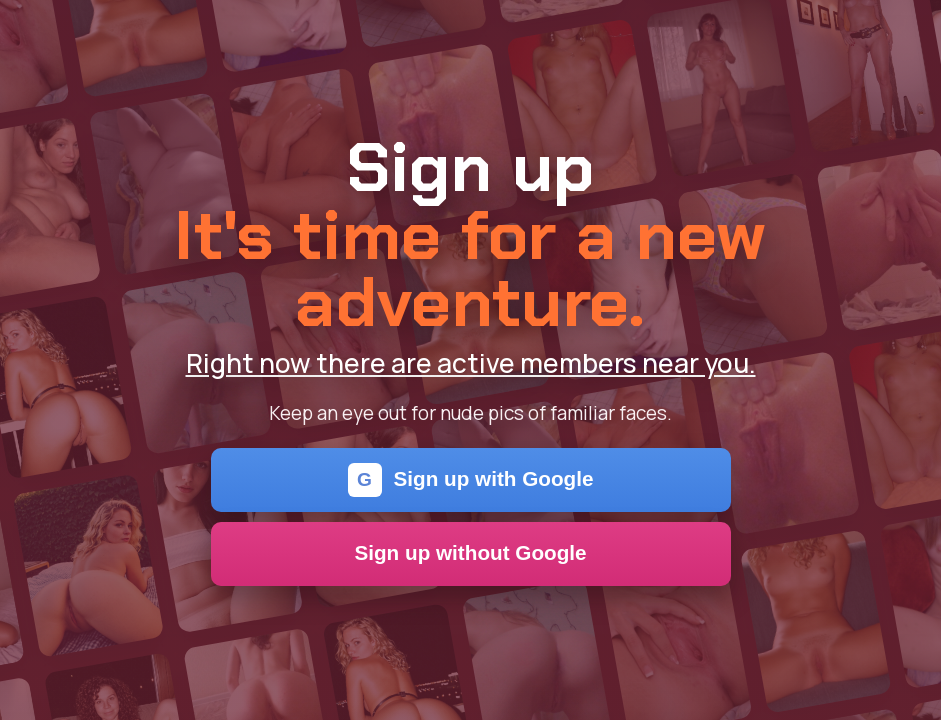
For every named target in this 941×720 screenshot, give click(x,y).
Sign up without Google (470, 552)
